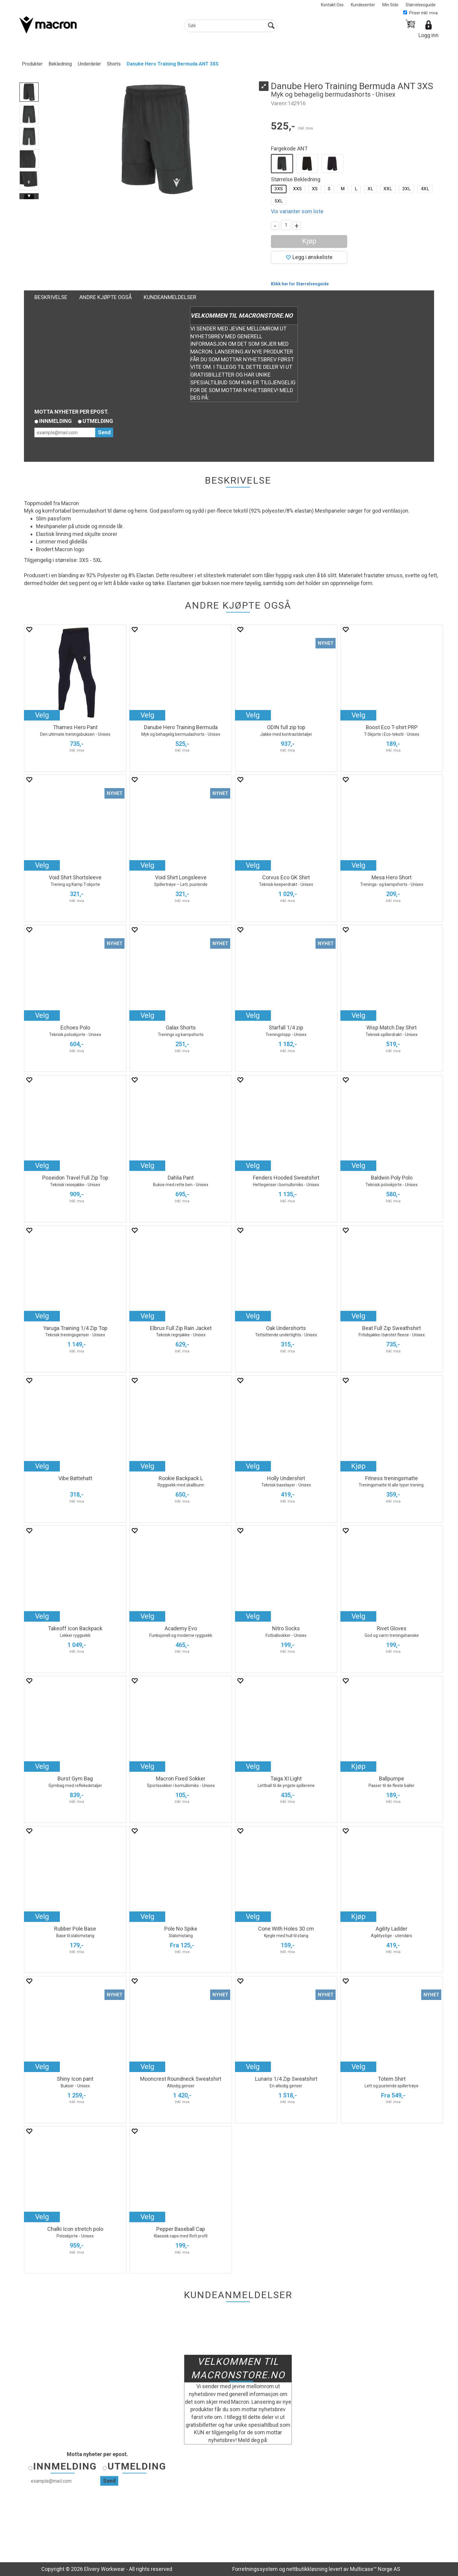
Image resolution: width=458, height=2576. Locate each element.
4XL (425, 188)
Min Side (390, 4)
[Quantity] (286, 225)
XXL (387, 188)
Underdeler (89, 64)
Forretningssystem (255, 2569)
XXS (297, 188)
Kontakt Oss (332, 4)
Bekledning (60, 64)
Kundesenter (363, 4)
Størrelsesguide (421, 4)
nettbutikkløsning (306, 2569)
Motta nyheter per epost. (71, 412)
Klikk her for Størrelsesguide (300, 283)
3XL (406, 188)
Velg (42, 715)
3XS (279, 188)
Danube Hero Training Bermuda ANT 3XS (173, 64)
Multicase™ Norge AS (375, 2569)
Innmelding (55, 421)
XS (315, 188)
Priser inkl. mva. (421, 12)
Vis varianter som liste (297, 211)
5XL (279, 201)
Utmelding (98, 421)
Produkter (32, 64)
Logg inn (428, 35)
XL (370, 188)
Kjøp (309, 241)
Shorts (114, 64)
